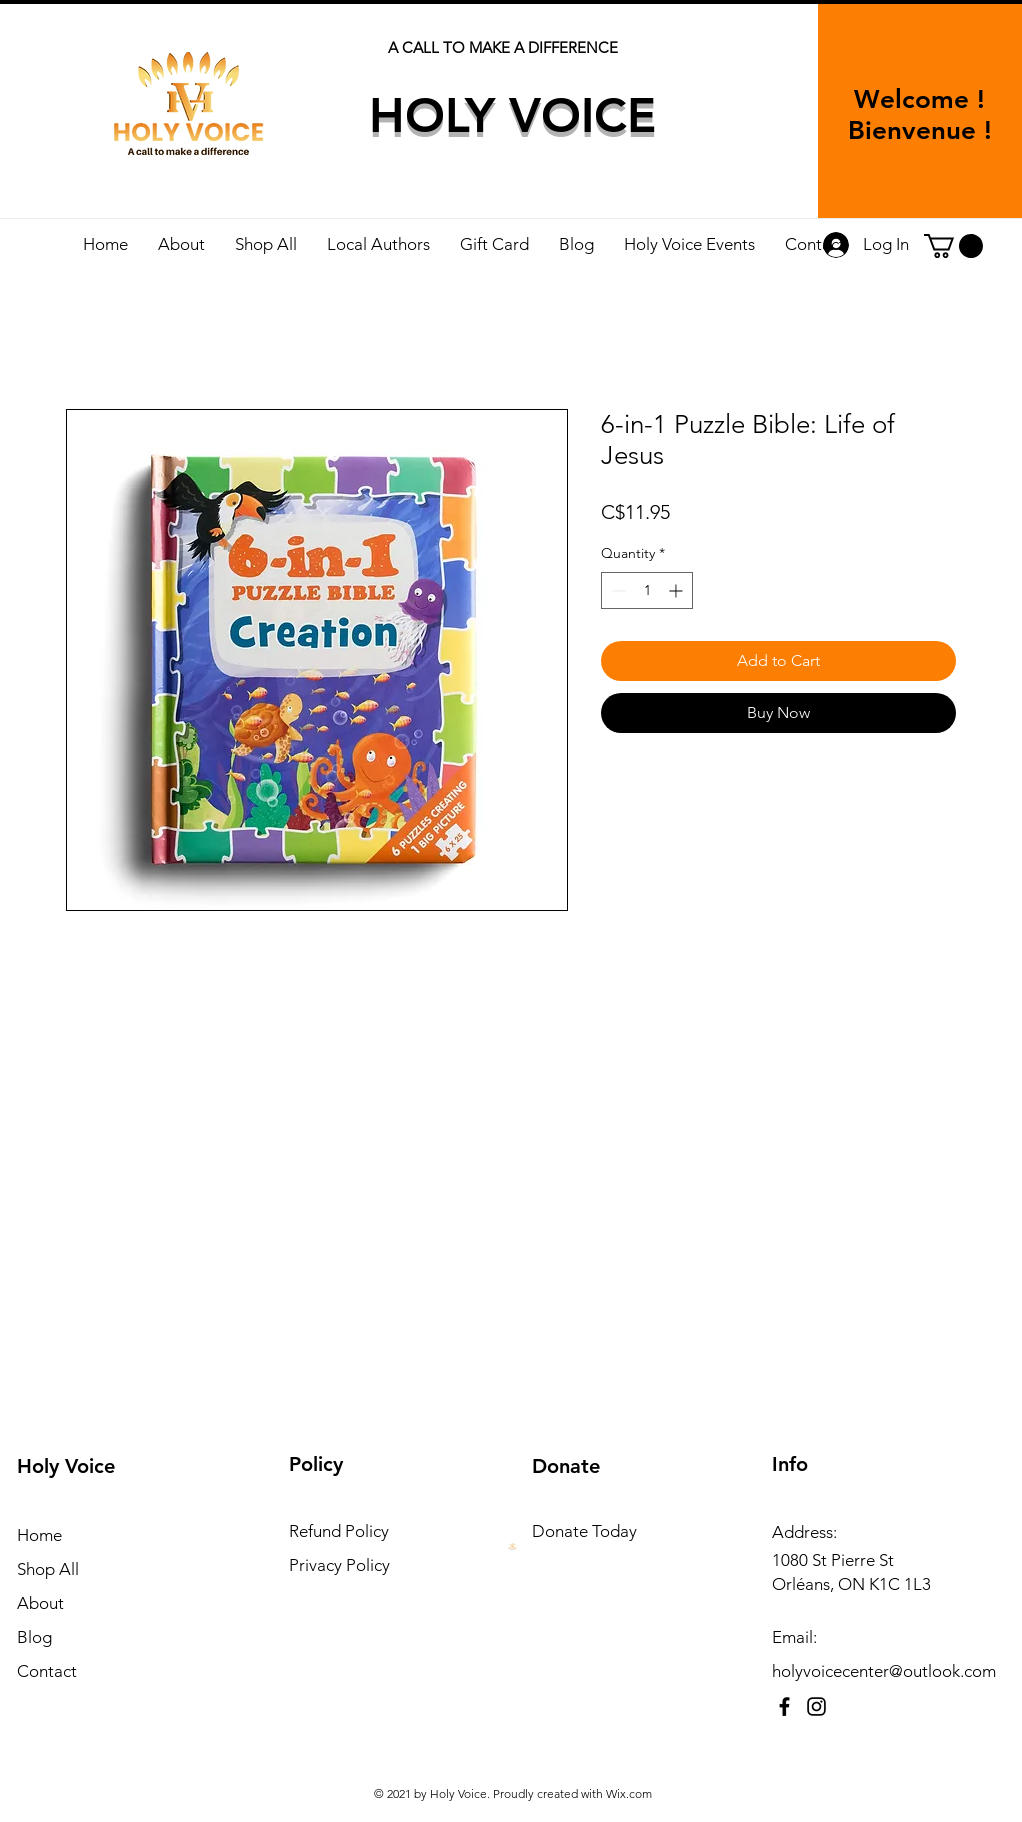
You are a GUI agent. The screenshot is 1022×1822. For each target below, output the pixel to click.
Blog (34, 1637)
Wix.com (629, 1793)
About (40, 1603)
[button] (953, 246)
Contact (47, 1671)
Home (39, 1535)
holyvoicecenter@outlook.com (884, 1671)
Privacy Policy (339, 1565)
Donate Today (584, 1531)
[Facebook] (784, 1706)
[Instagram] (816, 1706)
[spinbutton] (647, 590)
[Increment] (677, 590)
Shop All (48, 1569)
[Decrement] (616, 590)
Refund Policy (339, 1531)
